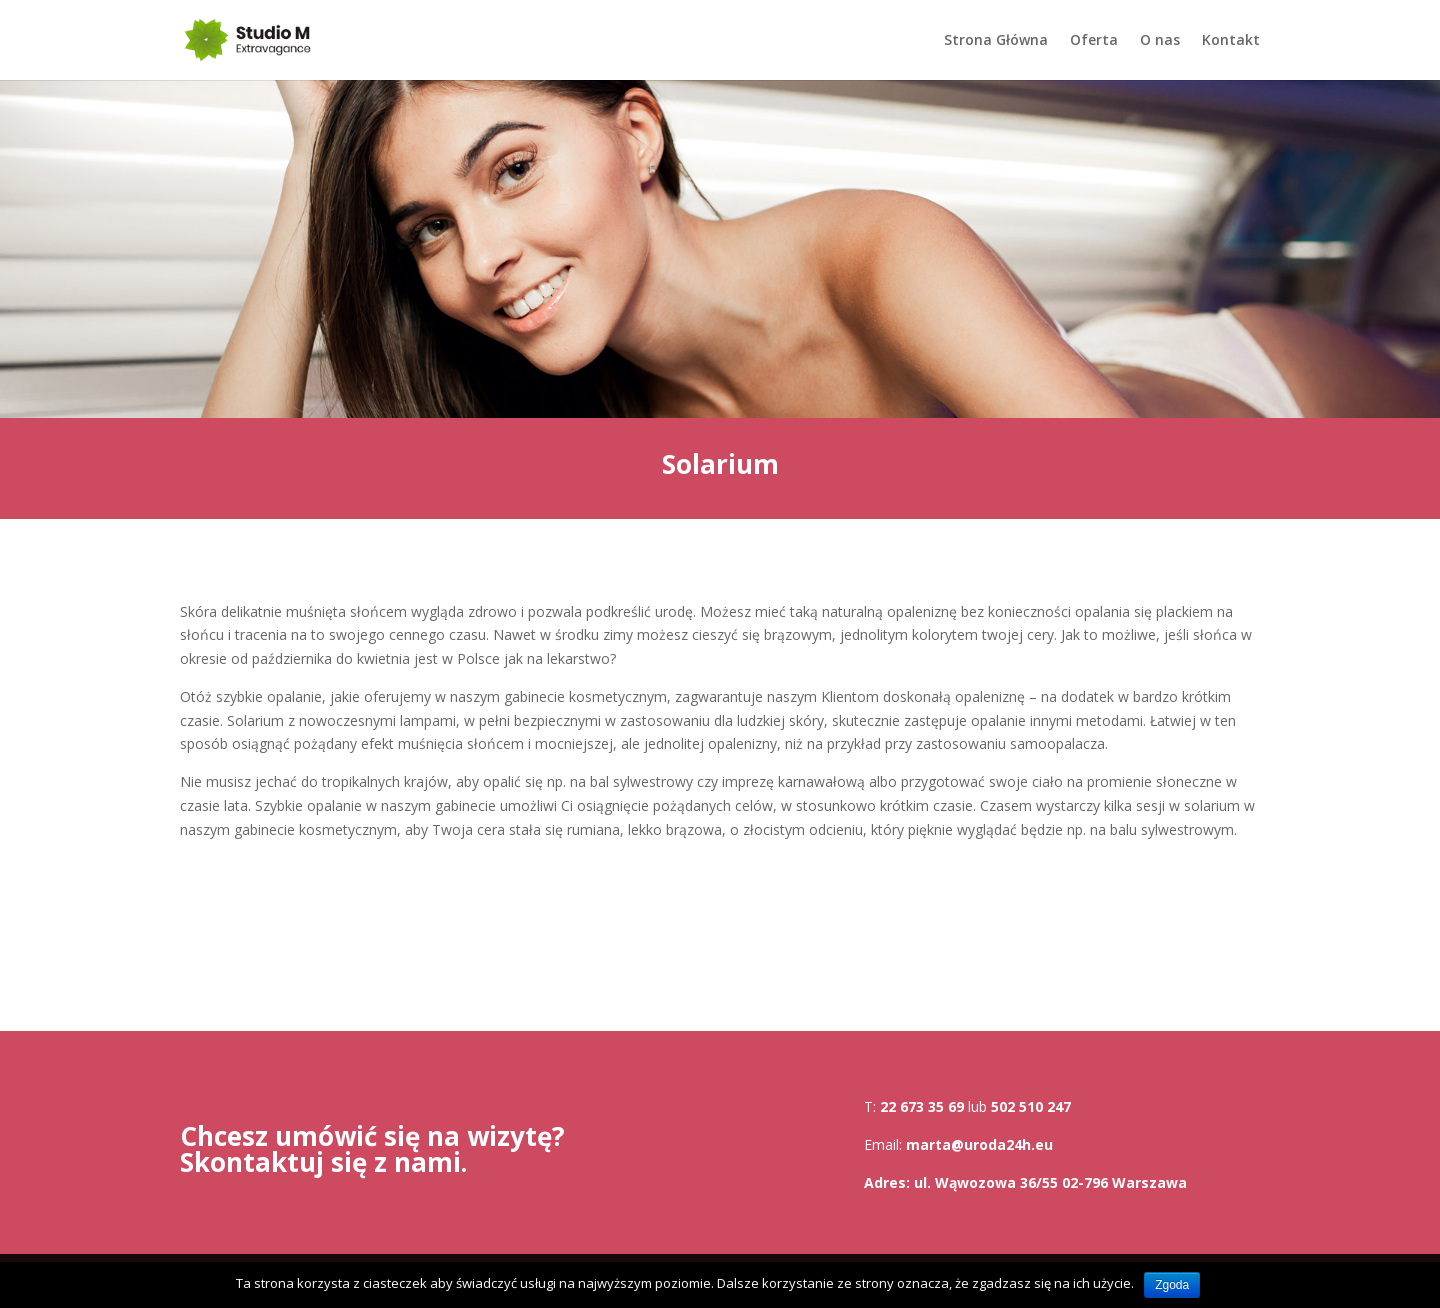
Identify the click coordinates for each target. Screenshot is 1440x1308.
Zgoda (1172, 1285)
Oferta (1094, 41)
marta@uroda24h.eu (979, 1144)
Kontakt (1231, 41)
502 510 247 (1031, 1106)
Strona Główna (996, 41)
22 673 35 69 (922, 1106)
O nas (1160, 41)
